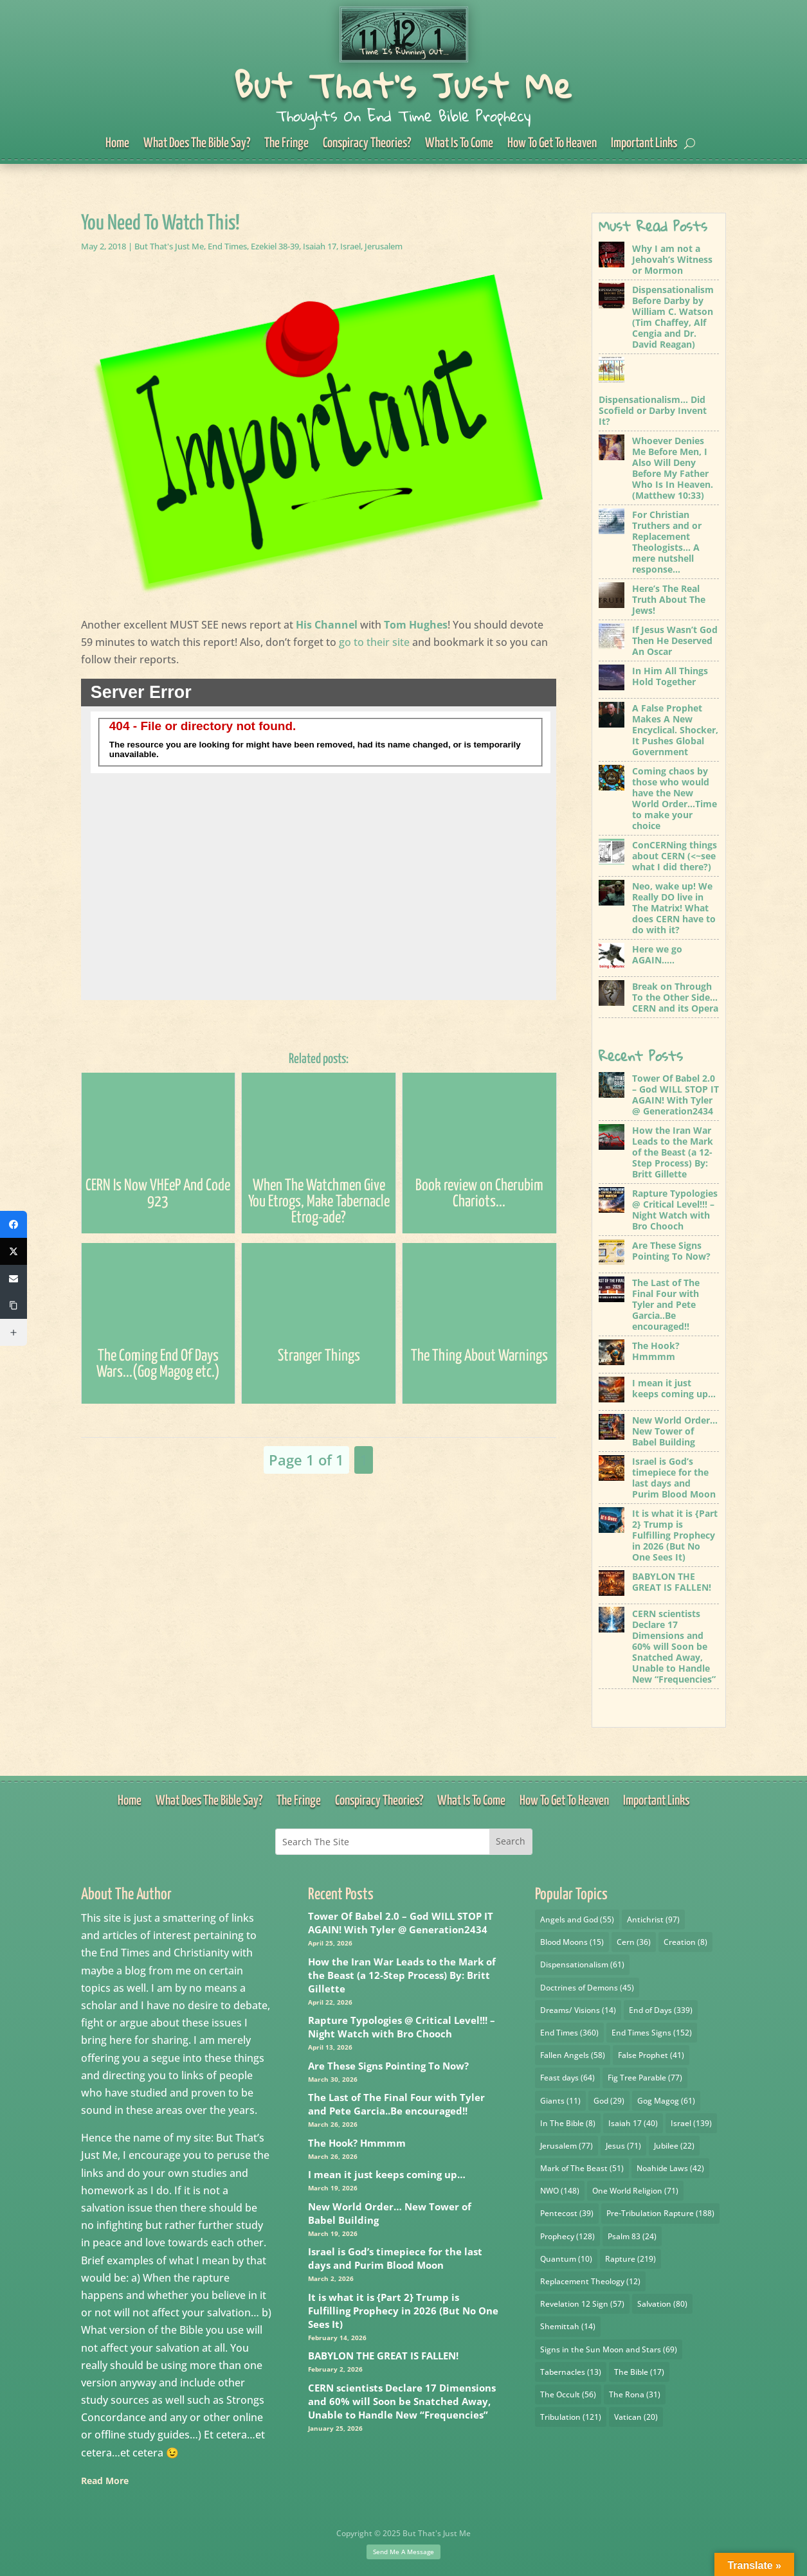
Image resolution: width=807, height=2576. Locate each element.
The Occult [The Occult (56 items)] (568, 2394)
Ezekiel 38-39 (275, 246)
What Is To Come (459, 144)
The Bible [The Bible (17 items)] (639, 2371)
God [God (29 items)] (609, 2100)
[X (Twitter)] (13, 1251)
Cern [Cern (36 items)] (634, 1941)
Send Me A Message (403, 2551)
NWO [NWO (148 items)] (559, 2190)
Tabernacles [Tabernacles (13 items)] (570, 2371)
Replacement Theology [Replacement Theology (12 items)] (590, 2281)
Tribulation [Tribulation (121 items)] (570, 2416)
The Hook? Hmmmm (357, 2142)
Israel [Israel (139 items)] (691, 2123)
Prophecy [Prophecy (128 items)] (567, 2236)
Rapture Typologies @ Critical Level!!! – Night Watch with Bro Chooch (401, 2027)
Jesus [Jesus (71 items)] (623, 2145)
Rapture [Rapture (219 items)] (630, 2258)
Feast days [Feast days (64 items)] (567, 2077)
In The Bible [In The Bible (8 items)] (567, 2123)
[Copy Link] (13, 1305)
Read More (105, 2480)
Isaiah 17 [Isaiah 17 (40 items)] (633, 2123)
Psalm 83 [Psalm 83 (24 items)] (632, 2236)
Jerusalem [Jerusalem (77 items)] (566, 2145)
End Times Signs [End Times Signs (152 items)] (652, 2032)
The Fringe (286, 144)
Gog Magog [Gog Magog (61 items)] (666, 2100)
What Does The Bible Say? (196, 144)
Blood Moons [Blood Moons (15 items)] (572, 1941)
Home (117, 144)
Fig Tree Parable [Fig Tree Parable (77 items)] (645, 2077)
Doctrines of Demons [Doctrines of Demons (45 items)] (587, 1987)
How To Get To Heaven (552, 144)
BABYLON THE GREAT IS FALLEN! (383, 2355)
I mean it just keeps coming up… (387, 2174)
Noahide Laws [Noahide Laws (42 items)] (670, 2168)
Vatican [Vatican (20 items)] (636, 2416)
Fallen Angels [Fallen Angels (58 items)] (572, 2055)
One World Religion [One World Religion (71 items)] (635, 2190)
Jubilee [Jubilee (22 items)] (674, 2145)
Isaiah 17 (319, 246)
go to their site (374, 642)
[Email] (13, 1278)
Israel (350, 246)
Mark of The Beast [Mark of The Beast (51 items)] (582, 2168)
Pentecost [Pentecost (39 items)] (567, 2213)
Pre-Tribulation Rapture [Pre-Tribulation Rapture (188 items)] (660, 2213)
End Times (227, 246)
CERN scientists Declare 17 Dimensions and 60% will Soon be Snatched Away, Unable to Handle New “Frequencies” (402, 2401)
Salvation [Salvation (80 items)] (662, 2303)
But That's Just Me (403, 85)
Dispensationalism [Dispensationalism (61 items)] (582, 1964)
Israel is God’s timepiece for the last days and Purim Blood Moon (395, 2258)
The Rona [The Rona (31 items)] (634, 2394)
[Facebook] (13, 1224)
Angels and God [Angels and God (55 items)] (577, 1919)
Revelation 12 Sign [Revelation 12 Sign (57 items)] (582, 2303)
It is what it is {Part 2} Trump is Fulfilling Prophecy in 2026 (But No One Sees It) (403, 2310)
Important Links (644, 144)
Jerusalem (384, 246)
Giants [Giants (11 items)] (560, 2100)
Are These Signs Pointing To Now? (388, 2065)
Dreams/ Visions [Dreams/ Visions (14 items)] (578, 2010)
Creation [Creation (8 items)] (685, 1941)
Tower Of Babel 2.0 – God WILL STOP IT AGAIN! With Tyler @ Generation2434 (400, 1923)
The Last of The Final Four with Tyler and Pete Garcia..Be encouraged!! (396, 2104)
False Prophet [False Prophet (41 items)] (651, 2055)
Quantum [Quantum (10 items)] (566, 2258)
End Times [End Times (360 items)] (569, 2032)
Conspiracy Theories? (367, 144)
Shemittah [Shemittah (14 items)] (567, 2326)
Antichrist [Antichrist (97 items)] (653, 1919)
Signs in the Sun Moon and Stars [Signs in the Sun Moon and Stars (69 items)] (608, 2349)
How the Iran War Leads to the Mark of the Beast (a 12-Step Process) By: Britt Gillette (402, 1975)
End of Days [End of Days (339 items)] (661, 2010)
